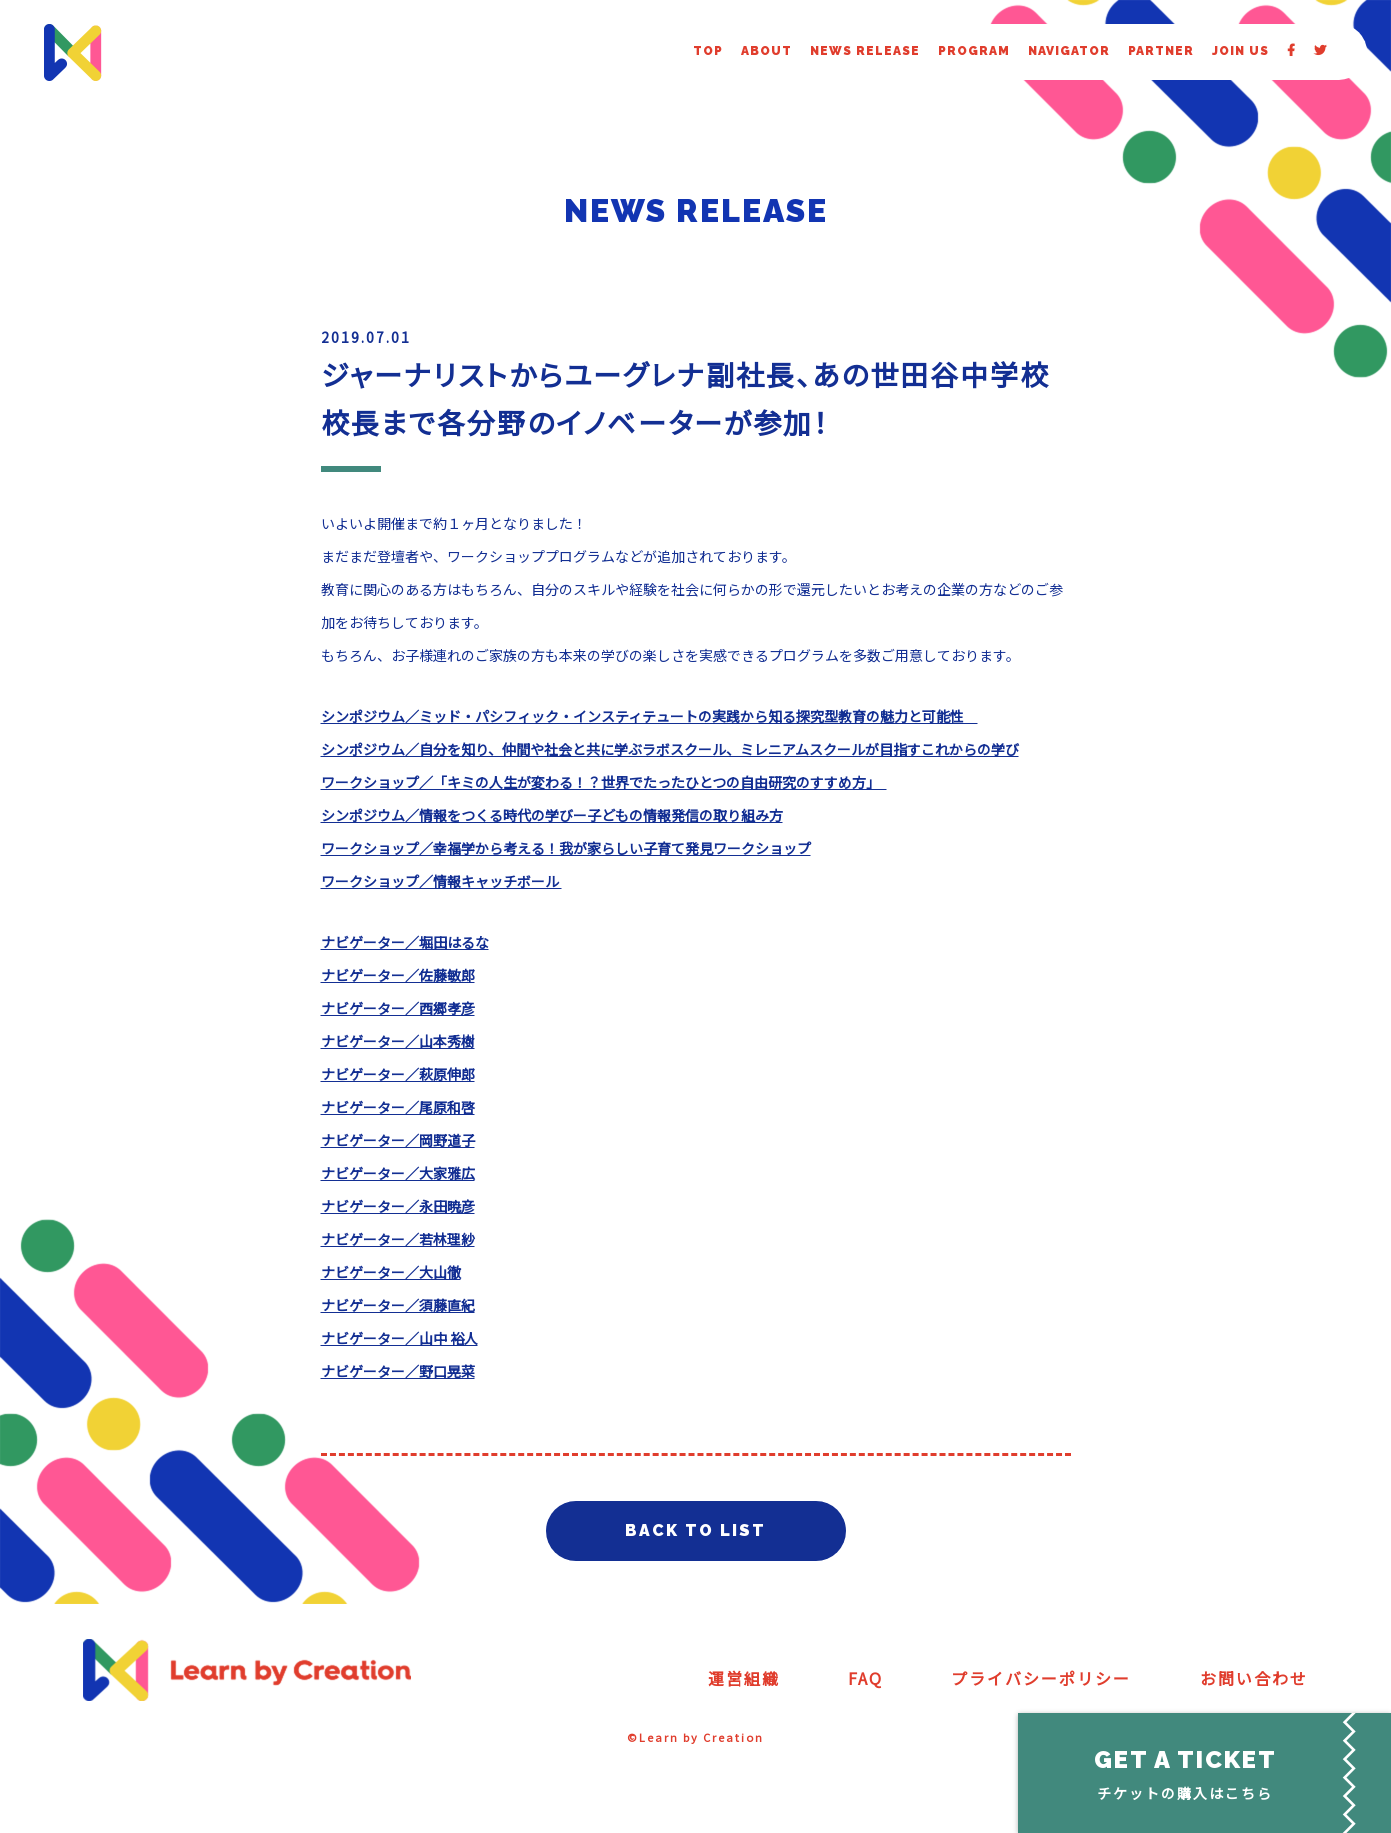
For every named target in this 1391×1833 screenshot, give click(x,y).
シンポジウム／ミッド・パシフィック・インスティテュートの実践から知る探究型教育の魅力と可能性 (649, 716)
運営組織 (744, 1678)
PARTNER (1161, 51)
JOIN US (1240, 51)
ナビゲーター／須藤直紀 (398, 1305)
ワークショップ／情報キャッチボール (441, 881)
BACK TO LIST (695, 1530)
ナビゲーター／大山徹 (391, 1272)
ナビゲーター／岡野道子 (398, 1140)
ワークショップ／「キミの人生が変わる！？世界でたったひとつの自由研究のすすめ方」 (604, 782)
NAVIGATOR (1069, 51)
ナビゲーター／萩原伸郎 (398, 1074)
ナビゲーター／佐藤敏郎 (398, 975)
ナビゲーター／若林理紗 (398, 1239)
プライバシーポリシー (1041, 1678)
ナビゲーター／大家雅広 (398, 1173)
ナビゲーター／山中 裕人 (399, 1338)
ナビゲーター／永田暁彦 (398, 1206)
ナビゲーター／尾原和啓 (398, 1107)
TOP (708, 51)
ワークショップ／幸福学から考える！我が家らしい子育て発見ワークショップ (566, 848)
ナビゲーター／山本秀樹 (398, 1041)
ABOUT (766, 51)
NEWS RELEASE (865, 51)
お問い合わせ (1254, 1678)
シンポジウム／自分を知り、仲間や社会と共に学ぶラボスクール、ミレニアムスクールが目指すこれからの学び (670, 749)
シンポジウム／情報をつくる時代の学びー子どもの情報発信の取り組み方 (552, 815)
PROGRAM (974, 51)
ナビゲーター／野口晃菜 (398, 1371)
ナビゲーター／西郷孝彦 (398, 1008)
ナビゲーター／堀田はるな (405, 942)
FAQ (865, 1678)
